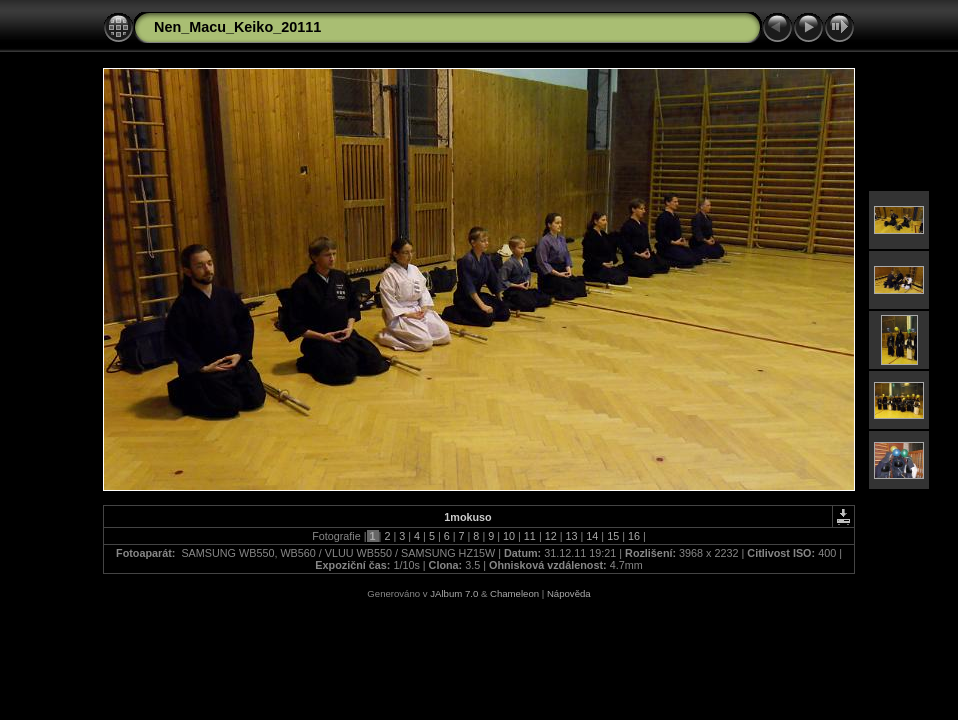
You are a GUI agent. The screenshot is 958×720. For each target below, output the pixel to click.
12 (551, 536)
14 (592, 536)
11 (530, 536)
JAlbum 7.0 (454, 593)
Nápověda (569, 593)
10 (509, 536)
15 (613, 536)
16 (634, 536)
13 (572, 536)
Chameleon (514, 593)
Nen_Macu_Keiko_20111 (237, 27)
